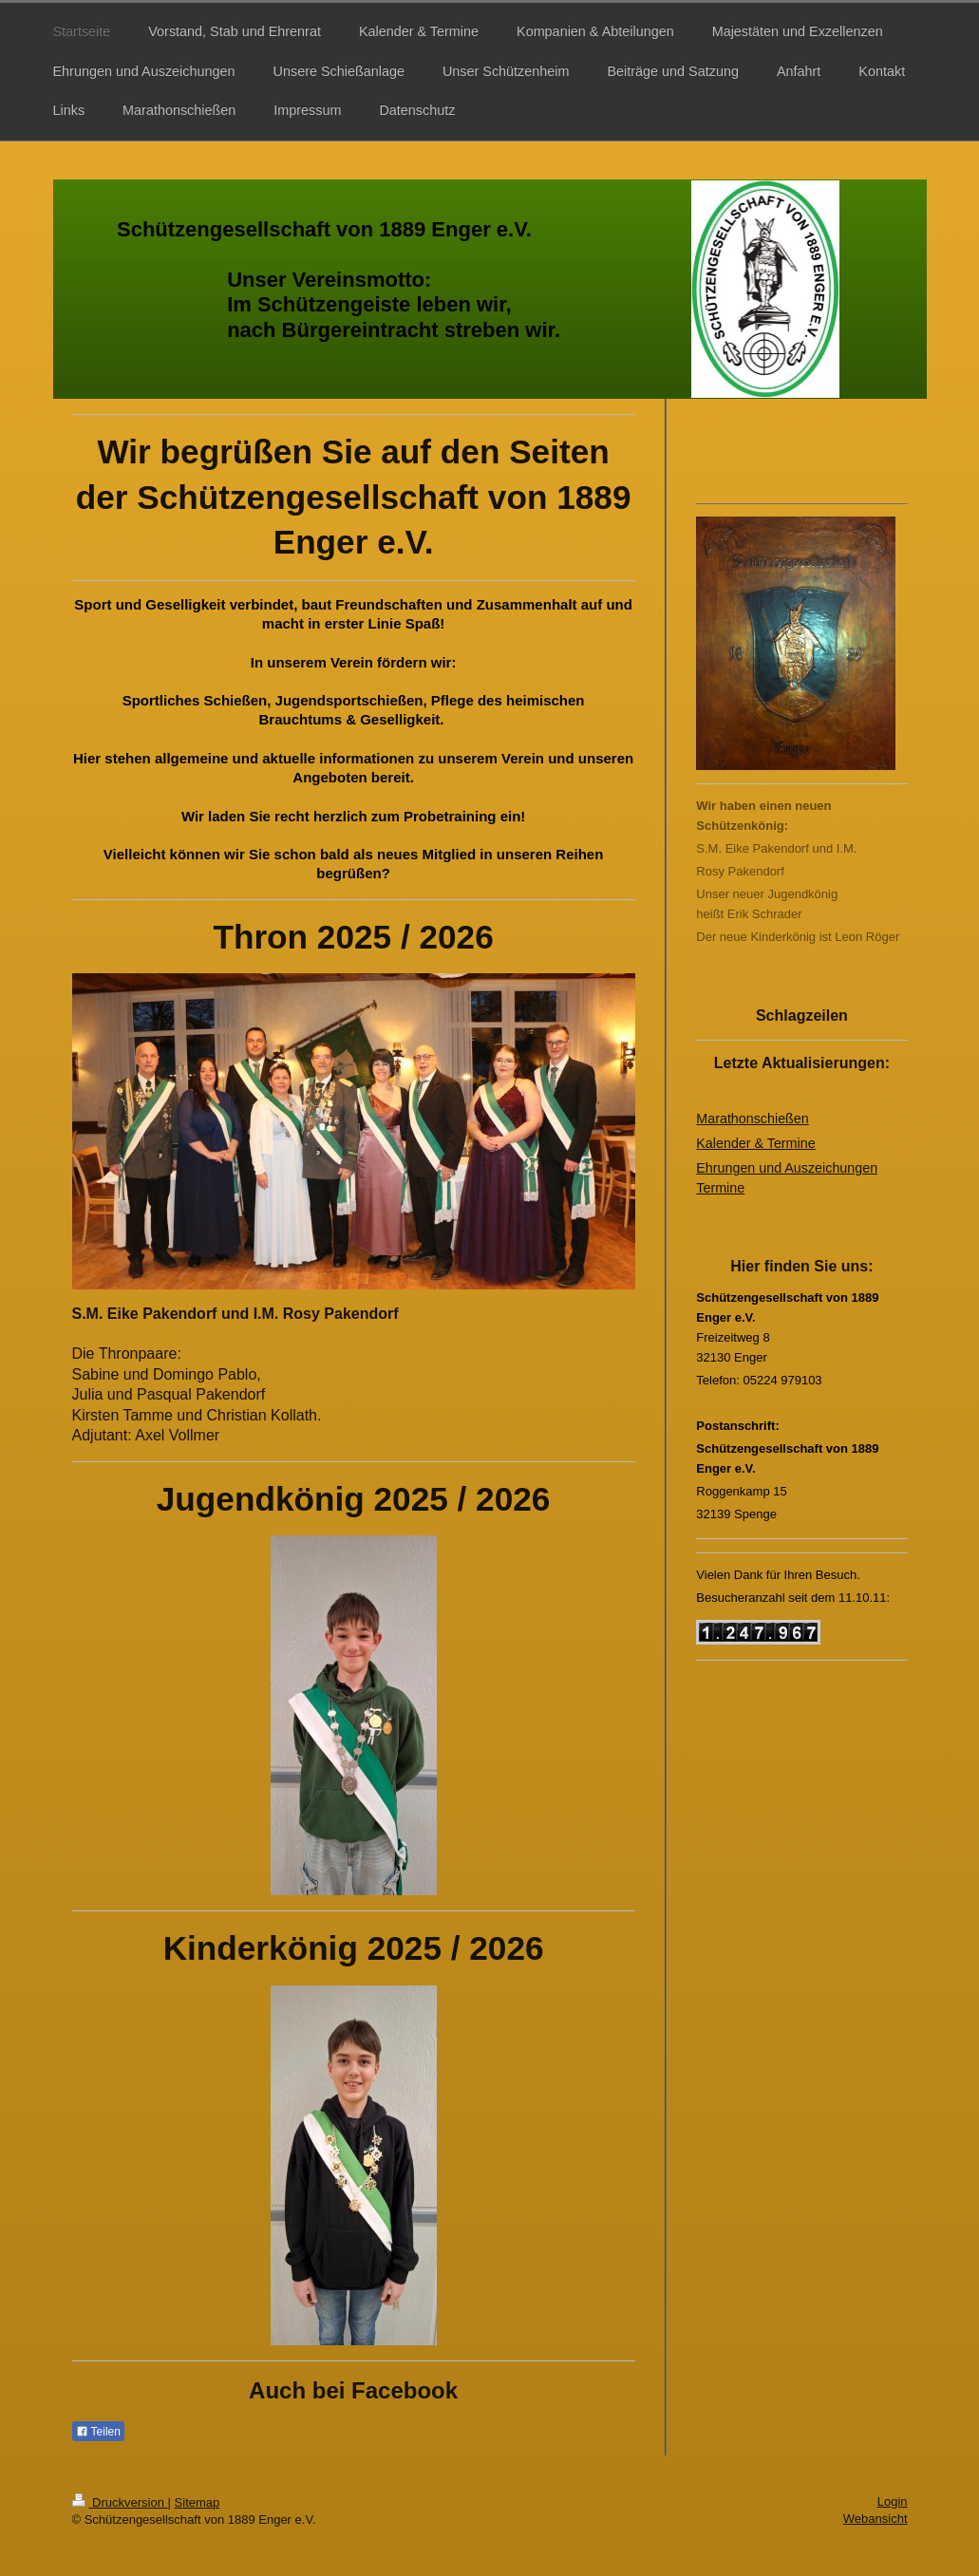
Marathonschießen (752, 1118)
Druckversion (120, 2502)
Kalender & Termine (755, 1143)
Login (892, 2501)
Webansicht (875, 2518)
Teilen (98, 2431)
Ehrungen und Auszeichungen (786, 1167)
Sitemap (197, 2502)
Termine (720, 1187)
